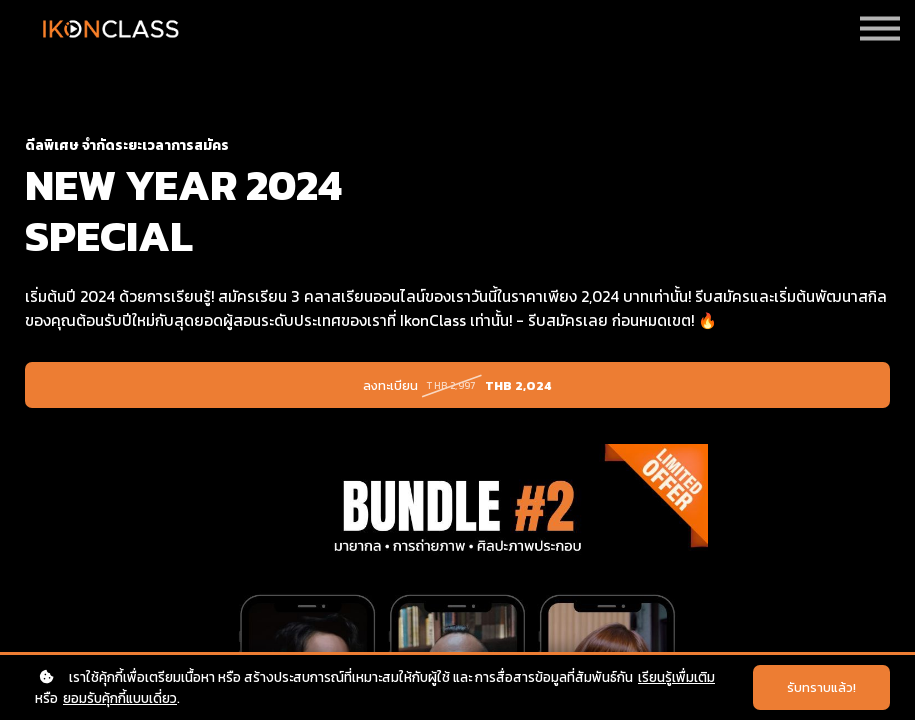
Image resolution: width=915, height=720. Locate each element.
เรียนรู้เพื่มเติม (676, 677)
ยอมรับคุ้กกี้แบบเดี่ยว (120, 698)
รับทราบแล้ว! (821, 687)
